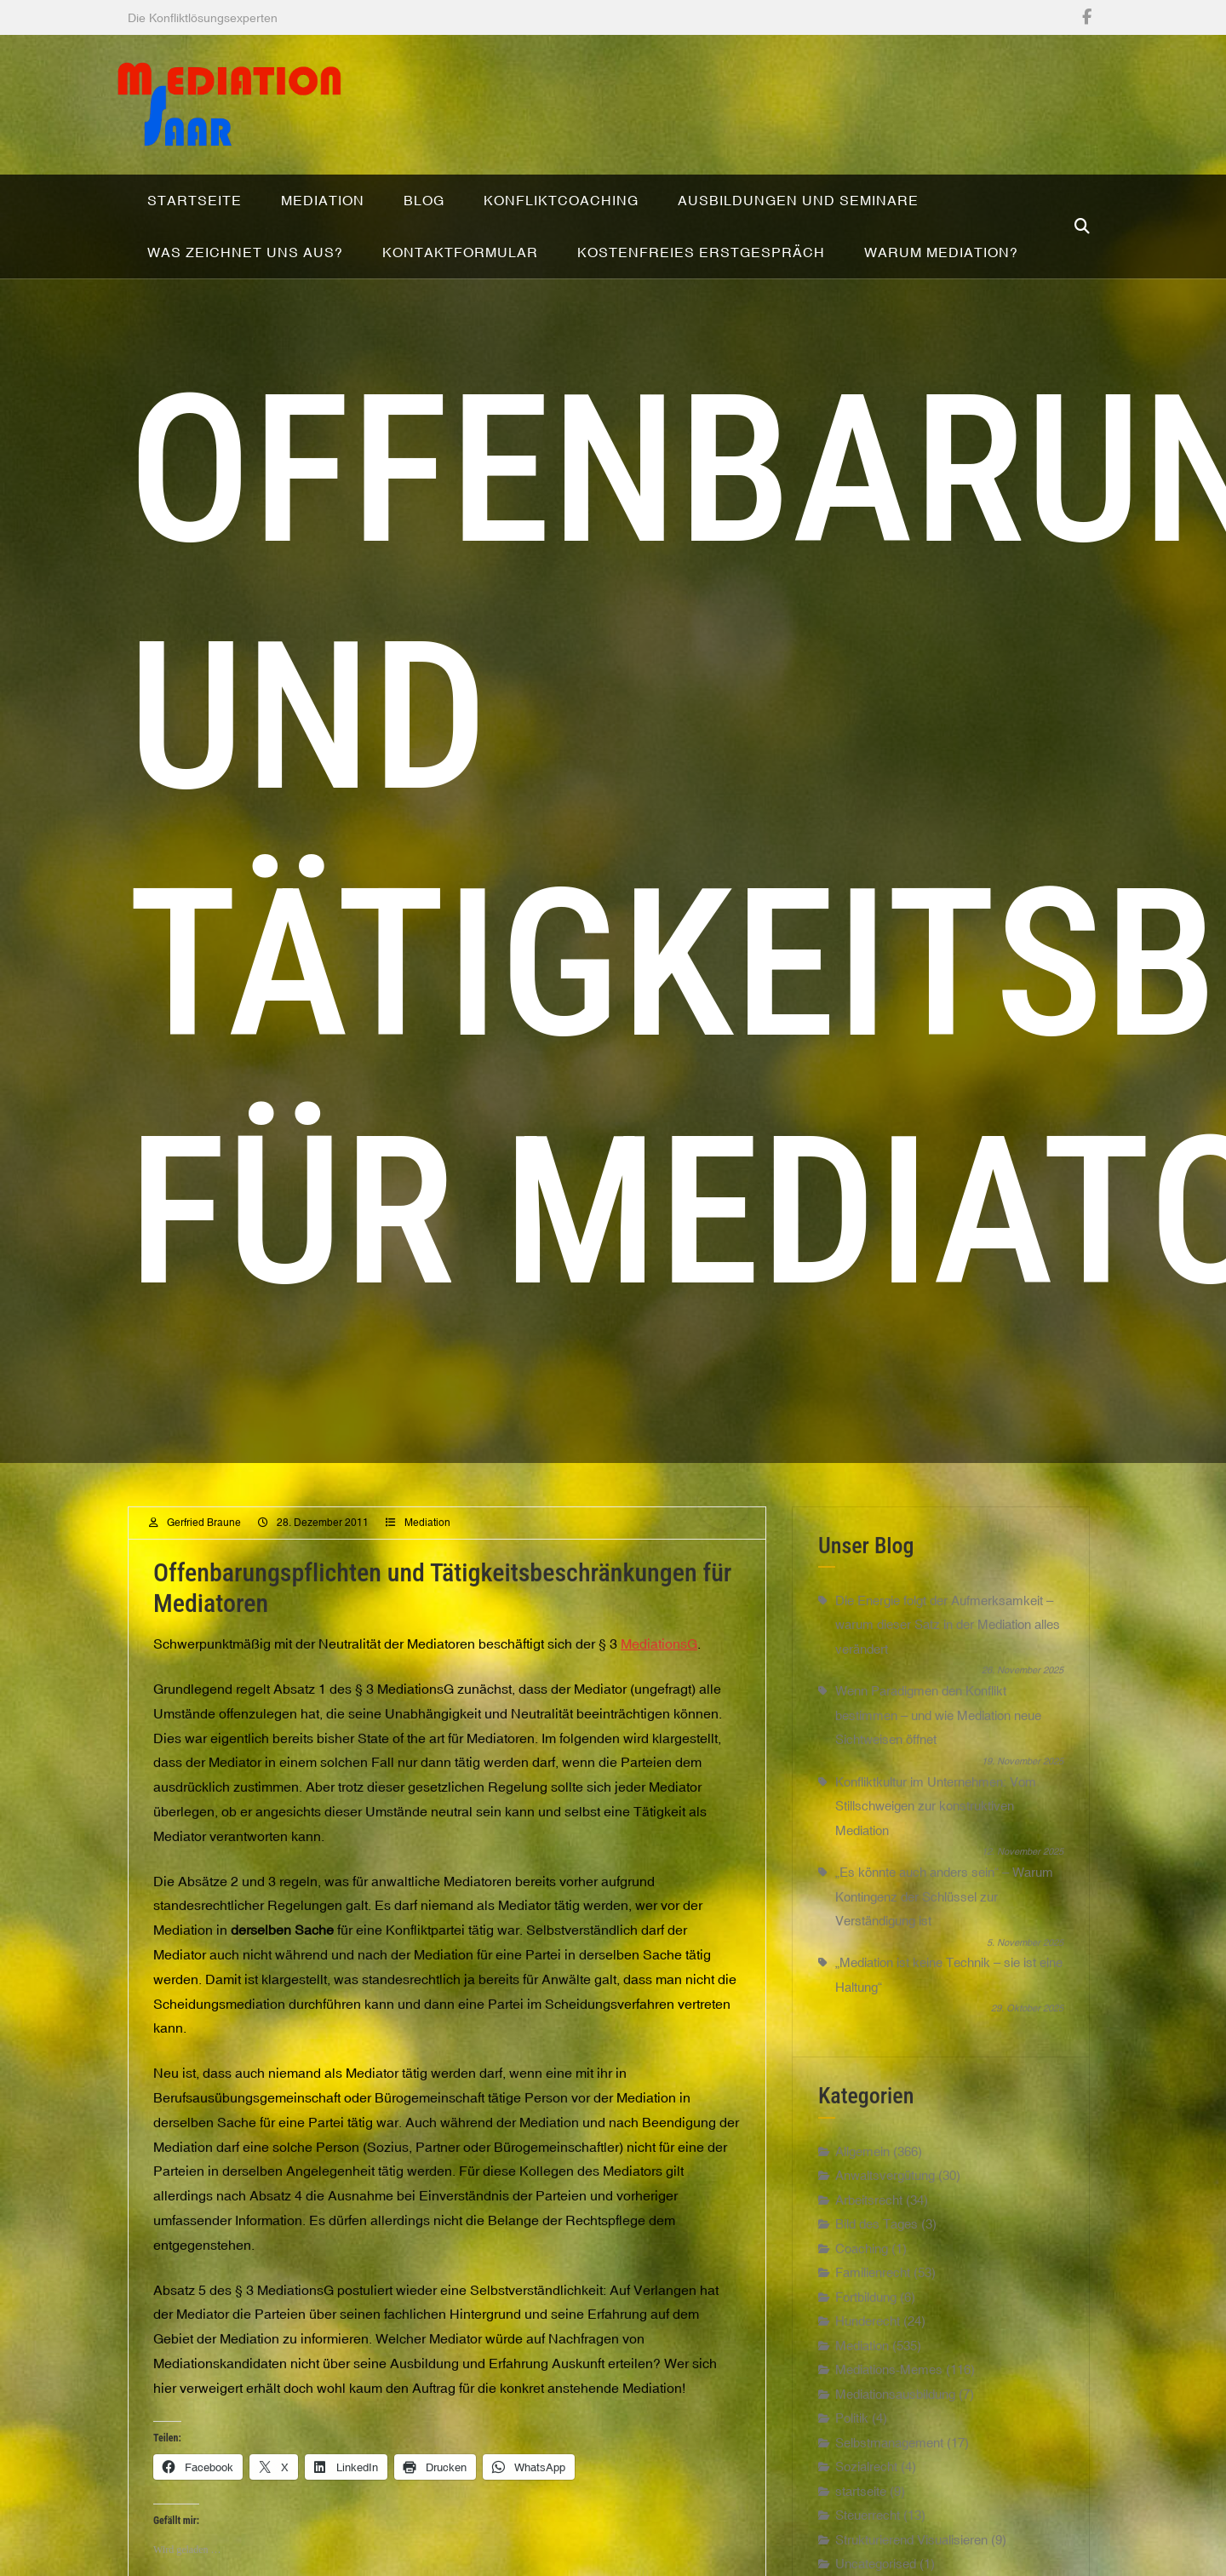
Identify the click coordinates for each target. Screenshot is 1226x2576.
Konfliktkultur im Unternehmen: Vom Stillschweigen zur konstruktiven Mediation (935, 1871)
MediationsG (659, 1709)
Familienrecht (872, 2338)
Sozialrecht (866, 2532)
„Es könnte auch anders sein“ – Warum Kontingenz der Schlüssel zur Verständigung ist (944, 1962)
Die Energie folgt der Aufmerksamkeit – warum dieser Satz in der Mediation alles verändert (947, 1690)
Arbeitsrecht (868, 2265)
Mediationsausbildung (895, 2459)
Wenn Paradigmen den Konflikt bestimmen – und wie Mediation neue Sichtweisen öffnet (938, 1780)
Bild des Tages (876, 2289)
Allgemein (862, 2216)
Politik (851, 2483)
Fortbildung (866, 2362)
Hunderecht (867, 2386)
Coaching (861, 2313)
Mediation (427, 1588)
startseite (860, 2556)
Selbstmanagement (889, 2507)
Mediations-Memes (888, 2435)
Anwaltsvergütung (885, 2241)
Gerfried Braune (204, 1588)
